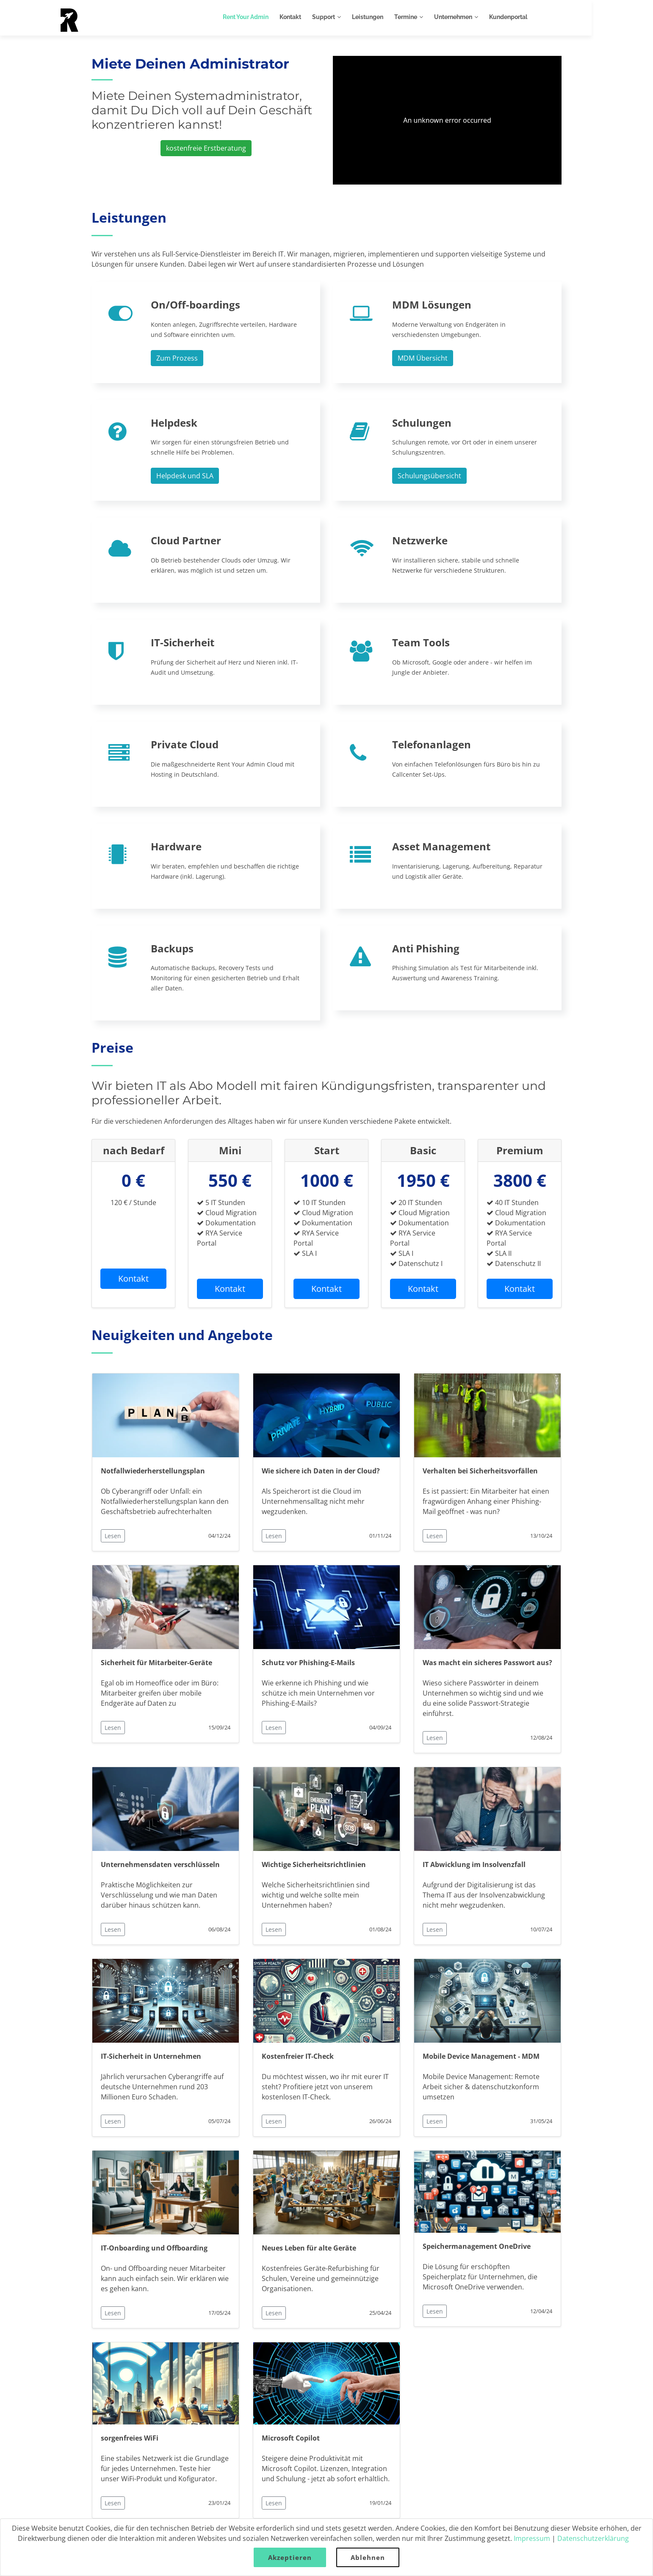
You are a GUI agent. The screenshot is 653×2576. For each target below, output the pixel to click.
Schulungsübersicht (429, 475)
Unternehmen (484, 17)
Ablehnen (368, 2557)
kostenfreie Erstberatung (206, 148)
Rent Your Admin (276, 17)
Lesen (113, 1536)
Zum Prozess (177, 358)
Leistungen (398, 17)
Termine (436, 17)
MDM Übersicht (423, 358)
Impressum (532, 2538)
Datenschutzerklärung (593, 2538)
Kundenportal (539, 17)
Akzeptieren (290, 2557)
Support (354, 17)
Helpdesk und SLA (184, 475)
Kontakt (321, 17)
